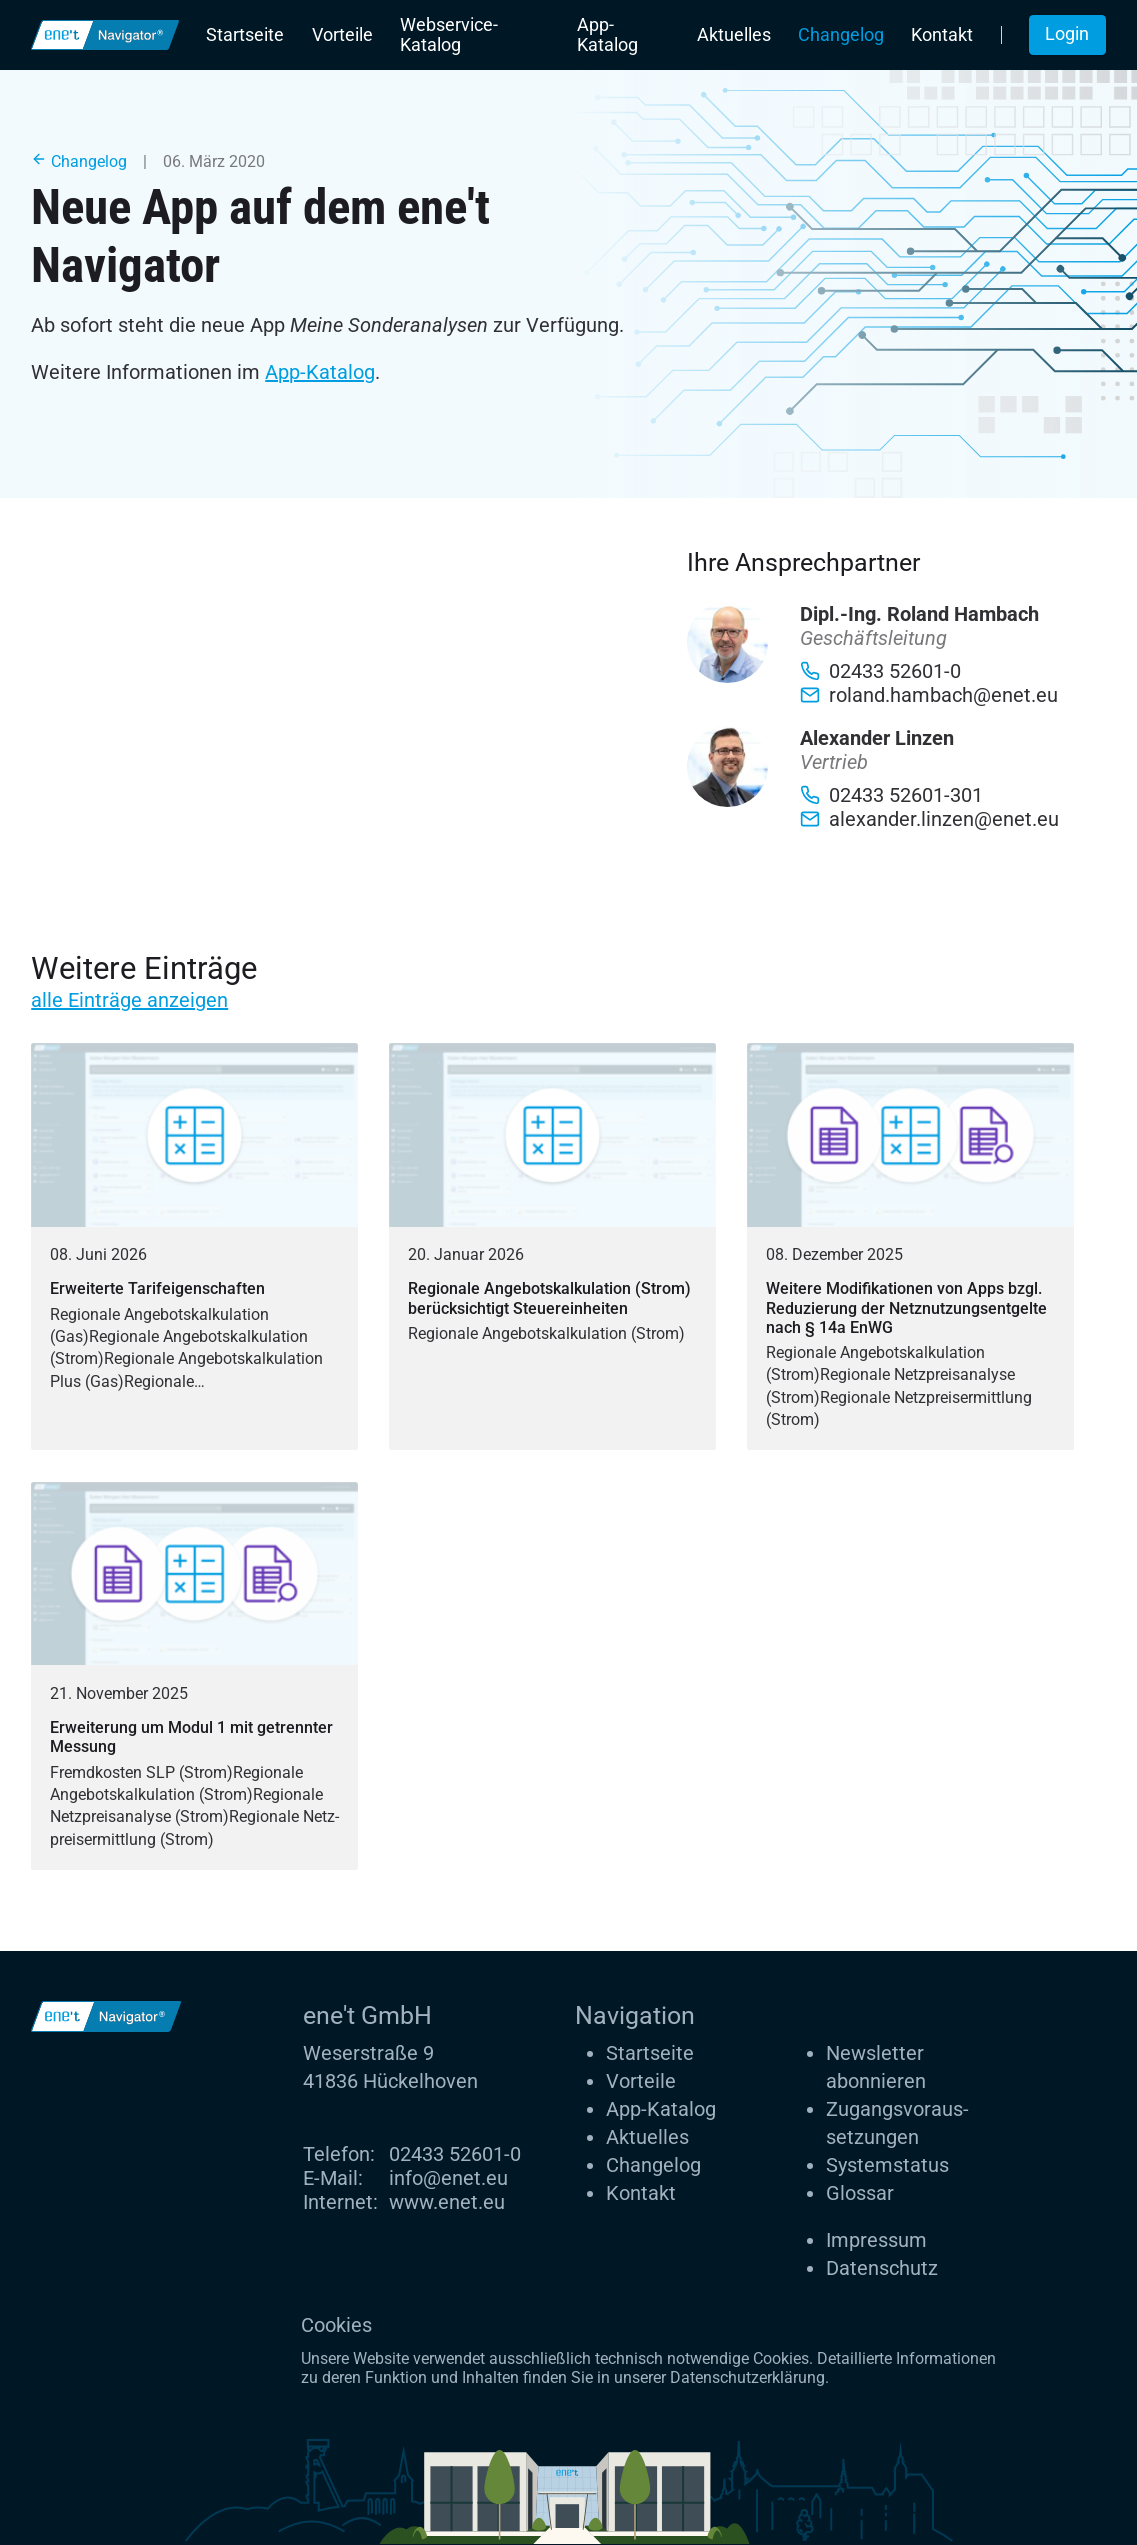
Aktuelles (734, 35)
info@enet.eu (448, 2178)
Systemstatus (887, 2165)
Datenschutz (882, 2268)
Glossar (860, 2193)
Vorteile (342, 35)
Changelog (841, 35)
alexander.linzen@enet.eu (929, 819)
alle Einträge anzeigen (129, 1000)
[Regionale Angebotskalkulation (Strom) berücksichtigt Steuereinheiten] (552, 1246)
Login (1067, 34)
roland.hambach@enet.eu (929, 695)
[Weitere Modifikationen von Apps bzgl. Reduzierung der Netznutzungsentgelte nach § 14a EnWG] (910, 1246)
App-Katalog (607, 35)
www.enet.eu (447, 2202)
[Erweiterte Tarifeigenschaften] (194, 1246)
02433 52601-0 (455, 2154)
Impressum (876, 2240)
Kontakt (942, 35)
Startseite (245, 35)
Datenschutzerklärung (747, 2377)
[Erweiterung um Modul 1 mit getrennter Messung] (194, 1676)
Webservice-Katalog (449, 35)
